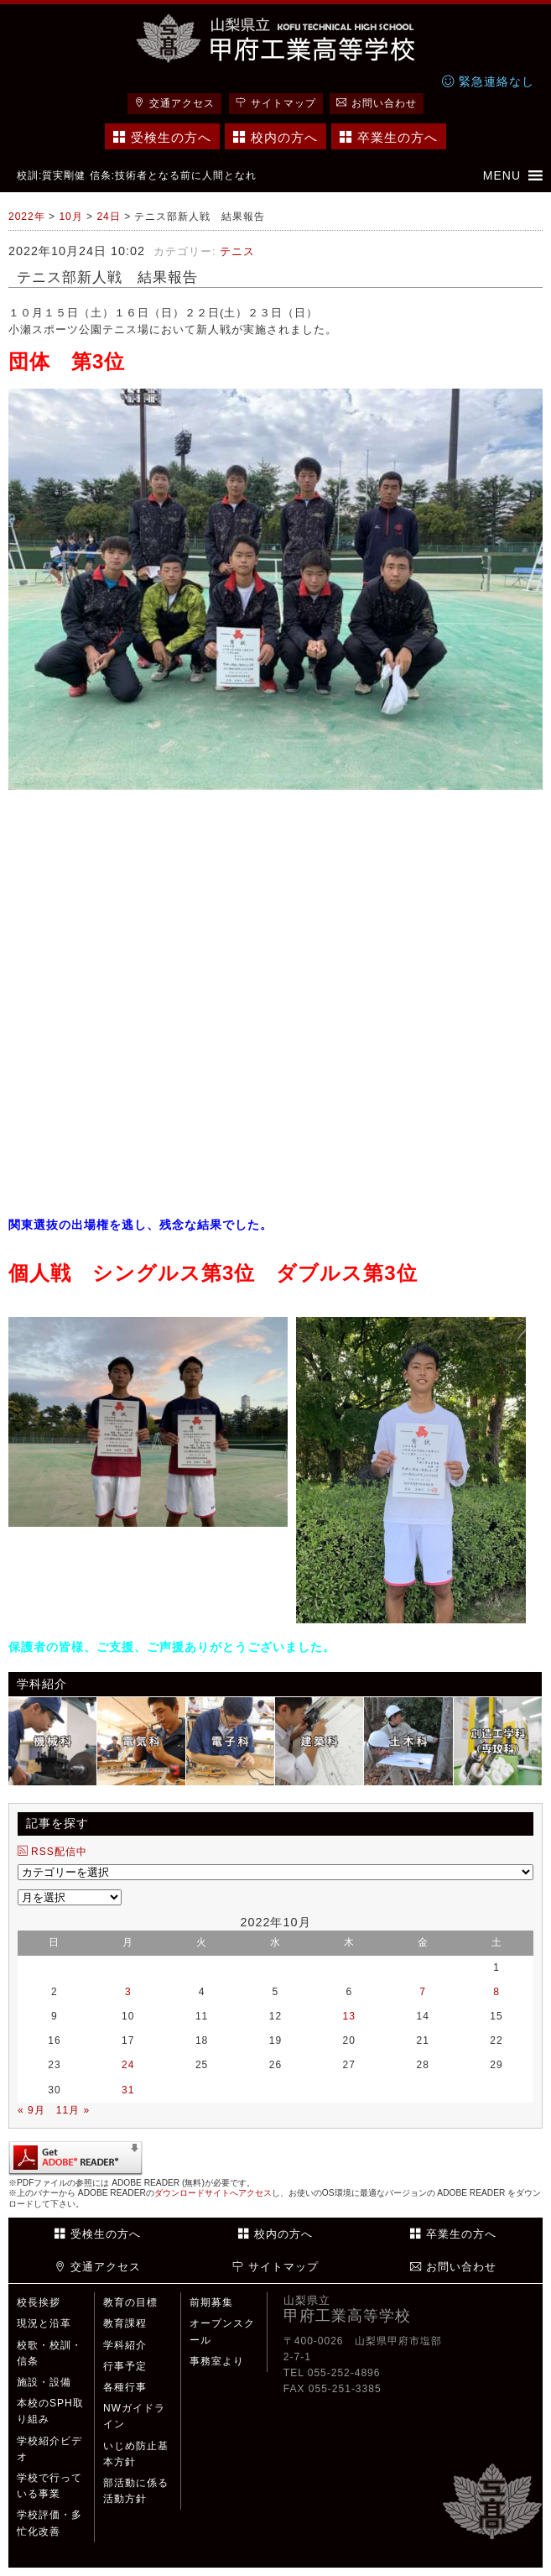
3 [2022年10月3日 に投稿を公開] (128, 1992)
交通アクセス (174, 103)
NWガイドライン (134, 2416)
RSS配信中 (52, 1852)
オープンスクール (222, 2331)
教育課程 (125, 2323)
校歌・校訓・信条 (49, 2353)
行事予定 (125, 2366)
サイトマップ (276, 103)
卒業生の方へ (389, 137)
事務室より (217, 2361)
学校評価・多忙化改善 (49, 2523)
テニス (237, 251)
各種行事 (125, 2387)
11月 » (73, 2110)
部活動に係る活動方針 (136, 2491)
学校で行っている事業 (49, 2486)
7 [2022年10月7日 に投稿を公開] (422, 1992)
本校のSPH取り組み (50, 2411)
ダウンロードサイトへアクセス (213, 2192)
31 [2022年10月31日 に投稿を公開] (128, 2090)
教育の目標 (130, 2302)
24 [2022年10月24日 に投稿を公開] (128, 2065)
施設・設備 (44, 2382)
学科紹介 (125, 2345)
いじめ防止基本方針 (136, 2454)
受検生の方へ (162, 137)
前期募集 (211, 2302)
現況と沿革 (44, 2323)
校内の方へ (275, 137)
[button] (502, 175)
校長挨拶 (38, 2302)
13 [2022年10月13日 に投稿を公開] (349, 2016)
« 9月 (31, 2110)
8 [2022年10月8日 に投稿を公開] (496, 1992)
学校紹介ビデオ (49, 2449)
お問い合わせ (376, 103)
